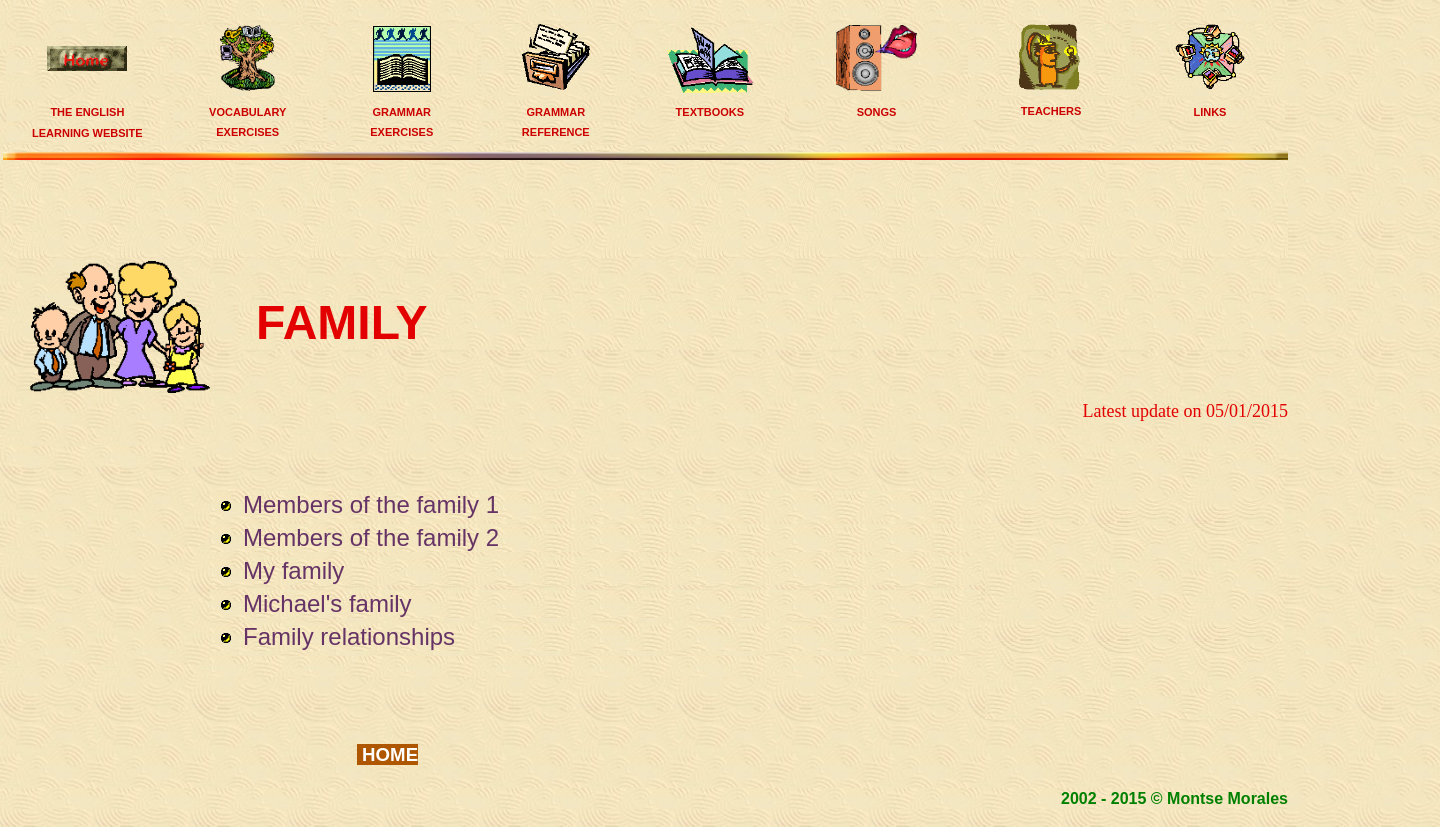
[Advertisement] (651, 208)
